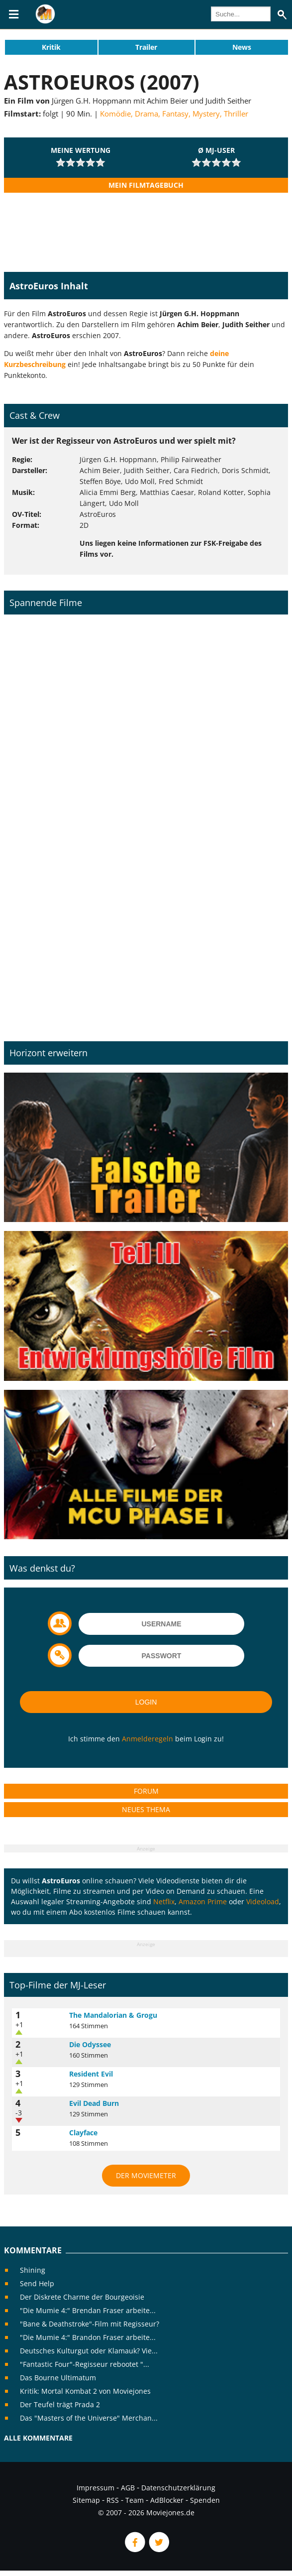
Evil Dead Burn (94, 2103)
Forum (146, 1791)
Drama (146, 114)
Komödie (115, 114)
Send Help (37, 2283)
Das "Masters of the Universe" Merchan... (89, 2418)
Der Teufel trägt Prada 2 (60, 2404)
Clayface (83, 2132)
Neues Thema (146, 1809)
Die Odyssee (90, 2044)
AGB (128, 2487)
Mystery (206, 114)
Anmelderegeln (147, 1738)
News (241, 47)
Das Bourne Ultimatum (58, 2377)
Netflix (164, 1901)
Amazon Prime (203, 1901)
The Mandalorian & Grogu (113, 2015)
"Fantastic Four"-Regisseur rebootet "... (84, 2364)
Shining (32, 2270)
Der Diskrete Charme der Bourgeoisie (82, 2297)
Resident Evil (91, 2074)
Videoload (262, 1901)
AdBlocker (167, 2500)
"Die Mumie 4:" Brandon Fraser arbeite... (88, 2337)
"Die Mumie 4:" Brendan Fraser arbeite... (88, 2310)
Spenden (205, 2500)
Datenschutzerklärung (178, 2487)
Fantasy (175, 114)
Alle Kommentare (38, 2438)
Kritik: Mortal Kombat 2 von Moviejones (85, 2391)
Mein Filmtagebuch (146, 185)
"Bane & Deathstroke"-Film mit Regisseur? (89, 2324)
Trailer (146, 47)
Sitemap (86, 2500)
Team (134, 2500)
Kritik (51, 47)
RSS (112, 2500)
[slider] (80, 162)
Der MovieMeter (146, 2175)
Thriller (236, 114)
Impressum (95, 2487)
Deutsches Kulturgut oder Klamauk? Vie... (89, 2350)
